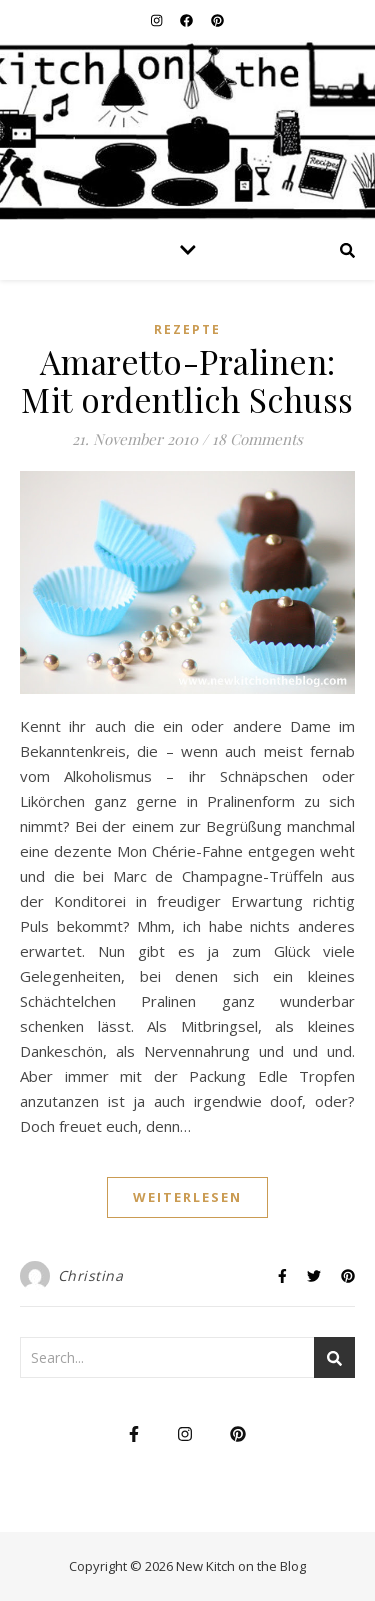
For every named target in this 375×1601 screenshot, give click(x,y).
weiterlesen (187, 1197)
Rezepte (187, 329)
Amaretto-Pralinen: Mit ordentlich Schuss (187, 380)
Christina (91, 1275)
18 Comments (257, 439)
